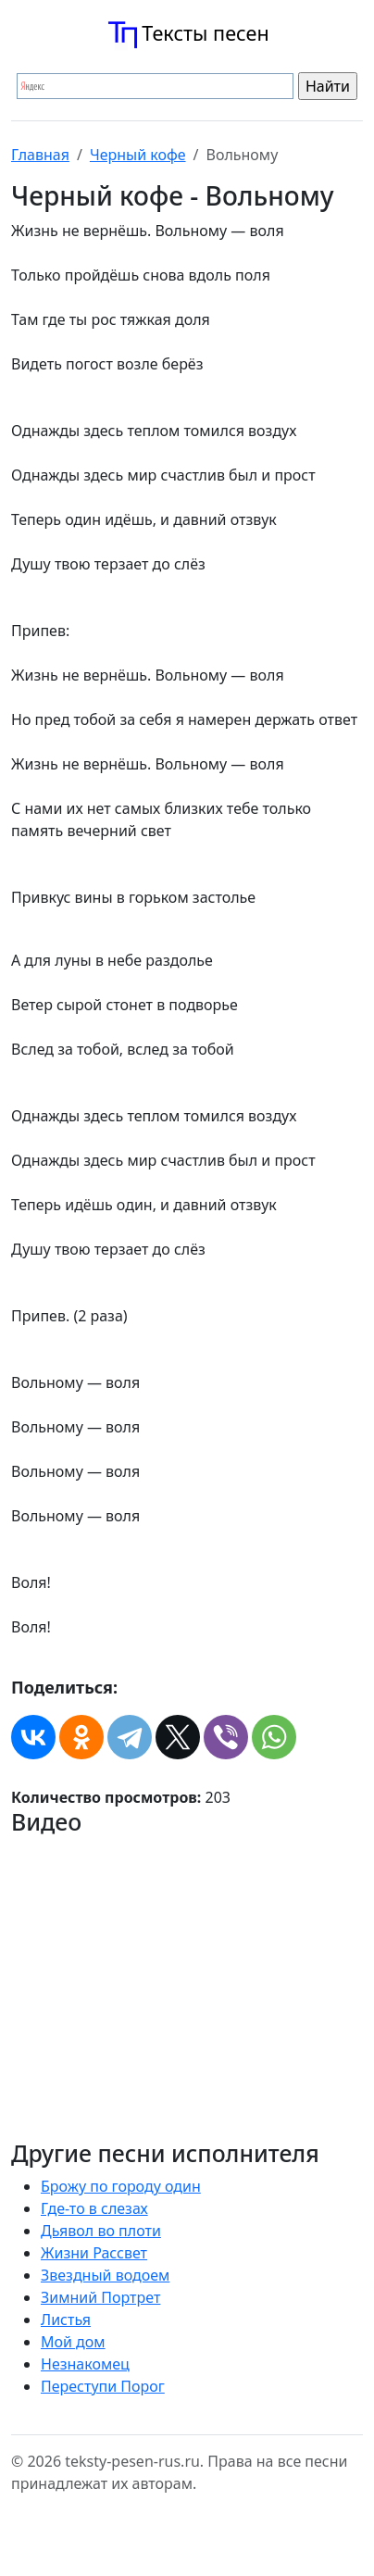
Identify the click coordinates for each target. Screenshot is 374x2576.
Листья (66, 2319)
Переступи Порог (103, 2386)
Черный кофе (138, 154)
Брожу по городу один (121, 2186)
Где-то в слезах (94, 2208)
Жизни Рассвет (94, 2253)
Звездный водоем (105, 2275)
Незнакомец (85, 2364)
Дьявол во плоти (101, 2230)
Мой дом (73, 2342)
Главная (40, 154)
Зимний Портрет (100, 2297)
